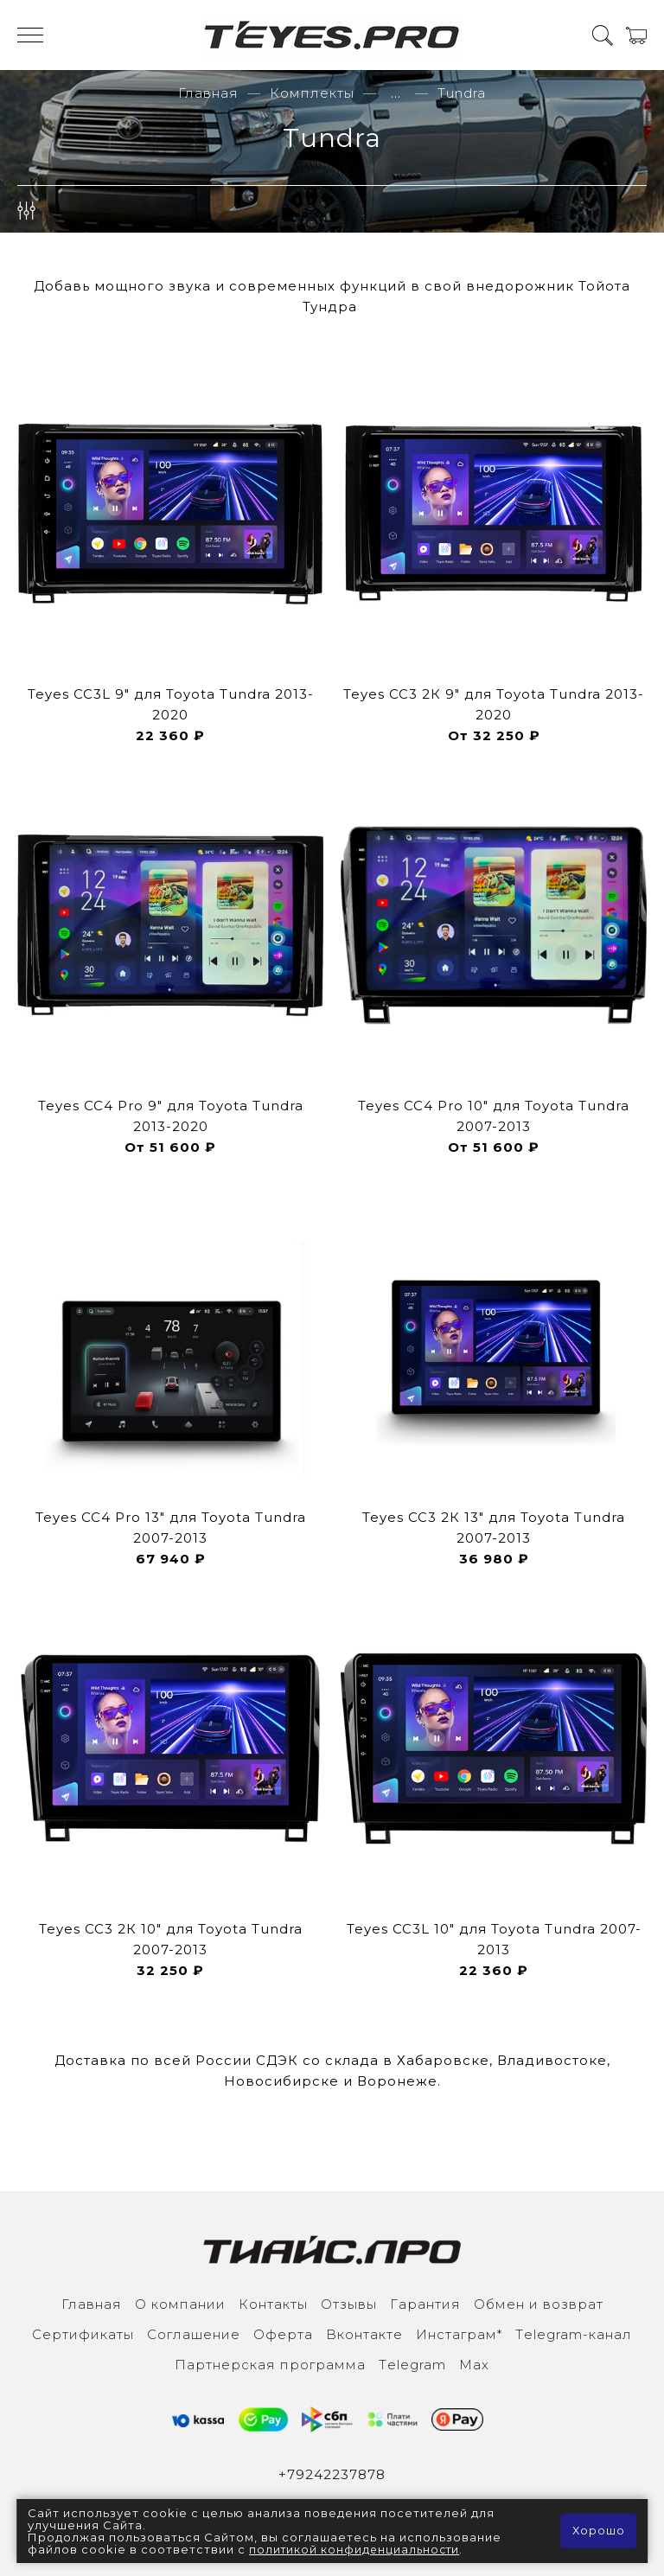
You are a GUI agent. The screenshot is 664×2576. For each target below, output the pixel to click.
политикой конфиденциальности (357, 2549)
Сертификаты (83, 2334)
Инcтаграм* (459, 2334)
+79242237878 (332, 2474)
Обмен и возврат (538, 2304)
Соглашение (193, 2334)
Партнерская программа (270, 2364)
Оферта (283, 2334)
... (396, 93)
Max (474, 2364)
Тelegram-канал (573, 2334)
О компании (180, 2304)
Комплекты (312, 93)
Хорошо (597, 2531)
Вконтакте (364, 2334)
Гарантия (425, 2304)
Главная (208, 93)
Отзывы (349, 2304)
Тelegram (412, 2364)
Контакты (273, 2304)
